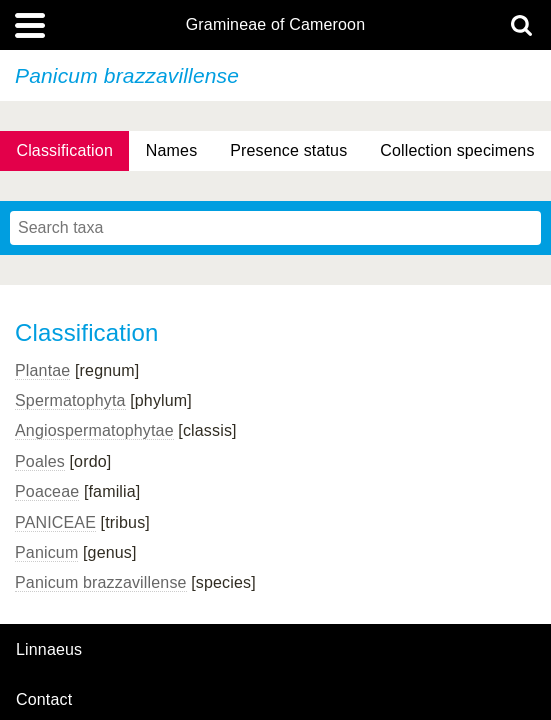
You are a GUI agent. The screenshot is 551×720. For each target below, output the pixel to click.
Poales (40, 461)
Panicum (46, 552)
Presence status (288, 150)
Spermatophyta (70, 400)
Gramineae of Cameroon (275, 25)
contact (44, 699)
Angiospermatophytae (94, 430)
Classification (64, 150)
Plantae (42, 370)
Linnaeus (49, 650)
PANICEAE (55, 522)
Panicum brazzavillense (101, 582)
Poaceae (47, 491)
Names (171, 150)
